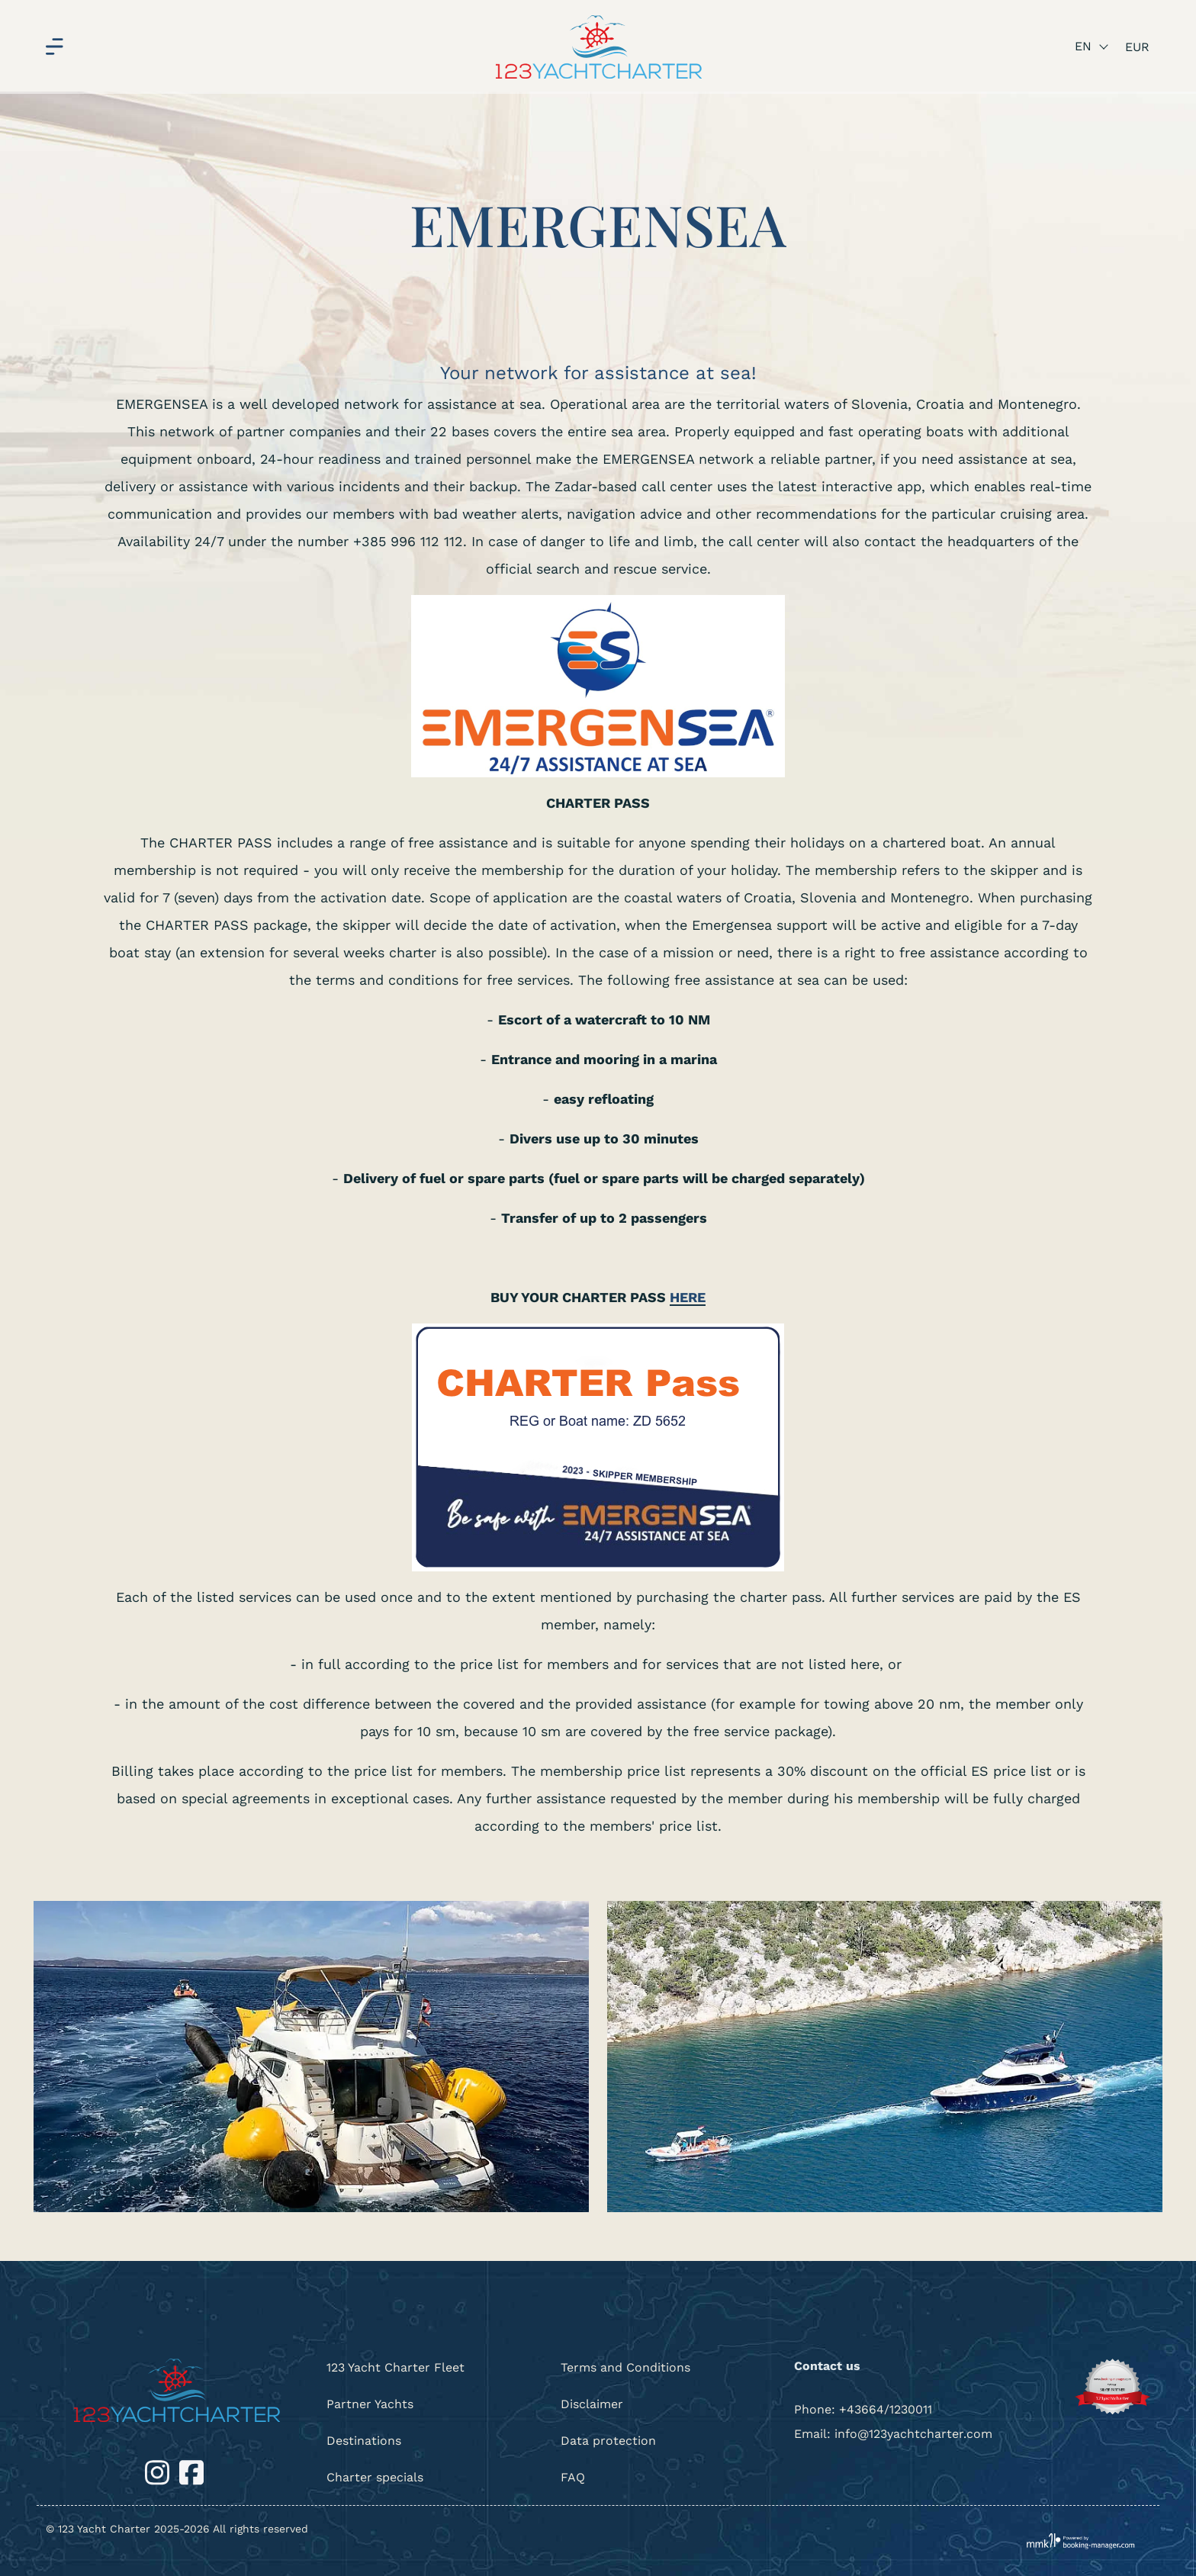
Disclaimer (592, 2404)
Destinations (363, 2440)
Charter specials (374, 2477)
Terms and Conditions (625, 2367)
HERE (688, 1297)
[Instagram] (159, 2471)
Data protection (608, 2440)
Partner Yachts (369, 2404)
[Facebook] (191, 2471)
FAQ (573, 2477)
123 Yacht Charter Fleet (395, 2367)
